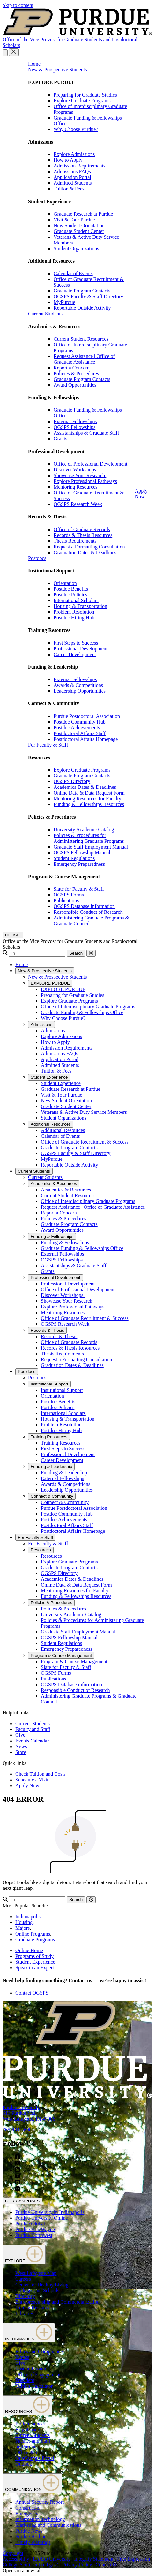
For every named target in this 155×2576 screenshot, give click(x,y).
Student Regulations (74, 858)
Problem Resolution (74, 612)
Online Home (29, 1950)
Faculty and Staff (32, 1729)
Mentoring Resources (76, 487)
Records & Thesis (47, 1330)
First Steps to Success (76, 643)
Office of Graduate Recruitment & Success (85, 1141)
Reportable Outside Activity (82, 308)
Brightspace (27, 2429)
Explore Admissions (74, 154)
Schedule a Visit (31, 1779)
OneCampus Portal (34, 2458)
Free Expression (133, 2559)
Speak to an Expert (34, 1967)
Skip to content (18, 5)
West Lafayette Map (35, 2273)
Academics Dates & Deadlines (85, 787)
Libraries (24, 2313)
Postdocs (37, 558)
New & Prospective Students (57, 69)
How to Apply (68, 160)
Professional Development (80, 648)
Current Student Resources (81, 339)
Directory (25, 2296)
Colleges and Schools (37, 2290)
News (21, 1746)
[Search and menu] (5, 52)
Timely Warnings (32, 2542)
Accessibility (16, 2559)
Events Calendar (32, 1740)
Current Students (45, 313)
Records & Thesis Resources (83, 535)
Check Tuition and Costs (40, 1774)
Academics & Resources (54, 1183)
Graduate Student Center (79, 231)
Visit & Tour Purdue (74, 219)
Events (22, 2357)
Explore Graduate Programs (82, 100)
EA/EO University (52, 2559)
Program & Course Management (61, 1655)
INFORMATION (28, 2332)
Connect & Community (52, 1496)
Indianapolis (28, 1916)
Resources (41, 1550)
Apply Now (141, 493)
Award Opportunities (75, 385)
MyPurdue (64, 302)
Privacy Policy (77, 2564)
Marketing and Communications (48, 2525)
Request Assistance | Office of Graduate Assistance (84, 359)
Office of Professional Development (90, 464)
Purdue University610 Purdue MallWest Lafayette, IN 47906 (29, 2113)
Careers (23, 2279)
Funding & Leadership (51, 1466)
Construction (28, 2507)
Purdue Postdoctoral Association (87, 716)
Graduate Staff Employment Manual (91, 847)
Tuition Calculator (34, 2386)
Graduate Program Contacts (82, 290)
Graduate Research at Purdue (83, 214)
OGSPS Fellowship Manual (82, 852)
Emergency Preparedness (79, 864)
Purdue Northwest (33, 2235)
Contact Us (107, 2564)
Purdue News (29, 2530)
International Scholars (76, 600)
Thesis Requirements (75, 541)
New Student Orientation (79, 225)
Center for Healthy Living (42, 2284)
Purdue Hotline (30, 2536)
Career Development (75, 654)
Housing (24, 1922)
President (24, 2380)
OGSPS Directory (72, 781)
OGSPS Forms (69, 894)
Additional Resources (51, 1124)
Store (20, 1752)
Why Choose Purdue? (76, 129)
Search (76, 953)
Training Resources (49, 1436)
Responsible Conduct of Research (88, 912)
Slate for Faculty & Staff (79, 889)
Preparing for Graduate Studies (85, 94)
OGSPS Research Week (78, 504)
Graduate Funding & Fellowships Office (82, 1012)
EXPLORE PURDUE (50, 983)
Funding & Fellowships (52, 1236)
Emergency (27, 2513)
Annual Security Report (39, 2502)
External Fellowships (75, 421)
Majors (22, 1928)
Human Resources (34, 2307)
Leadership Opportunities (80, 691)
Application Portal (72, 177)
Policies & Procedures (76, 373)
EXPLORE (24, 2254)
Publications (66, 900)
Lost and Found (31, 2368)
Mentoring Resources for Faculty (87, 798)
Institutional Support (49, 1384)
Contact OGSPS (31, 1993)
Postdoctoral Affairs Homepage (86, 739)
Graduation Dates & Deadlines (85, 552)
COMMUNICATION (32, 2483)
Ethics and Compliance (39, 2351)
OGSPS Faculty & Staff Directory (88, 296)
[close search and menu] (14, 52)
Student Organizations (76, 248)
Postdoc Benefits (71, 589)
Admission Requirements (79, 165)
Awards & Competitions (78, 685)
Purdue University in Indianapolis (49, 2212)
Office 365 (26, 2452)
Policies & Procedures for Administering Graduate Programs (89, 838)
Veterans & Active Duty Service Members (84, 1112)
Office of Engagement (38, 2374)
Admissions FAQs (72, 171)
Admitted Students (73, 183)
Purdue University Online (41, 2218)
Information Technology (40, 2519)
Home (34, 63)
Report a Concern (72, 367)
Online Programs (32, 1933)
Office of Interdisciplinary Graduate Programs (88, 1006)
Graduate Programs (35, 1939)
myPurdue (25, 2446)
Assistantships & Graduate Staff (86, 433)
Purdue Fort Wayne (35, 2229)
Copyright (13, 2553)
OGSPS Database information (84, 906)
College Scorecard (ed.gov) (30, 2564)
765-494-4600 (17, 2129)
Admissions (41, 1024)
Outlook (23, 2464)
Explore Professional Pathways (85, 481)
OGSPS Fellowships (74, 427)
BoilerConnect (30, 2423)
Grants (60, 438)
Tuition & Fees (69, 188)
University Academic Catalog (84, 829)
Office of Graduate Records (82, 529)
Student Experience (49, 1077)
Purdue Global (30, 2223)
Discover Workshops (75, 469)
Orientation (65, 583)
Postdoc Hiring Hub (74, 617)
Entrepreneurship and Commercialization (57, 2302)
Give (20, 1735)
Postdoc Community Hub (80, 722)
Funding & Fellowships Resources (89, 804)
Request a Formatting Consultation (89, 546)
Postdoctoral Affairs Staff (80, 733)
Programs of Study (34, 1956)
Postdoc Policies (70, 594)
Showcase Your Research (80, 475)
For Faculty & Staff (48, 745)
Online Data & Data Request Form (90, 792)
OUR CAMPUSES (22, 2201)
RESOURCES (27, 2405)
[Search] (37, 953)
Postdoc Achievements (77, 727)
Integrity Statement (94, 2559)
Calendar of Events (73, 273)
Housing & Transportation (80, 606)
